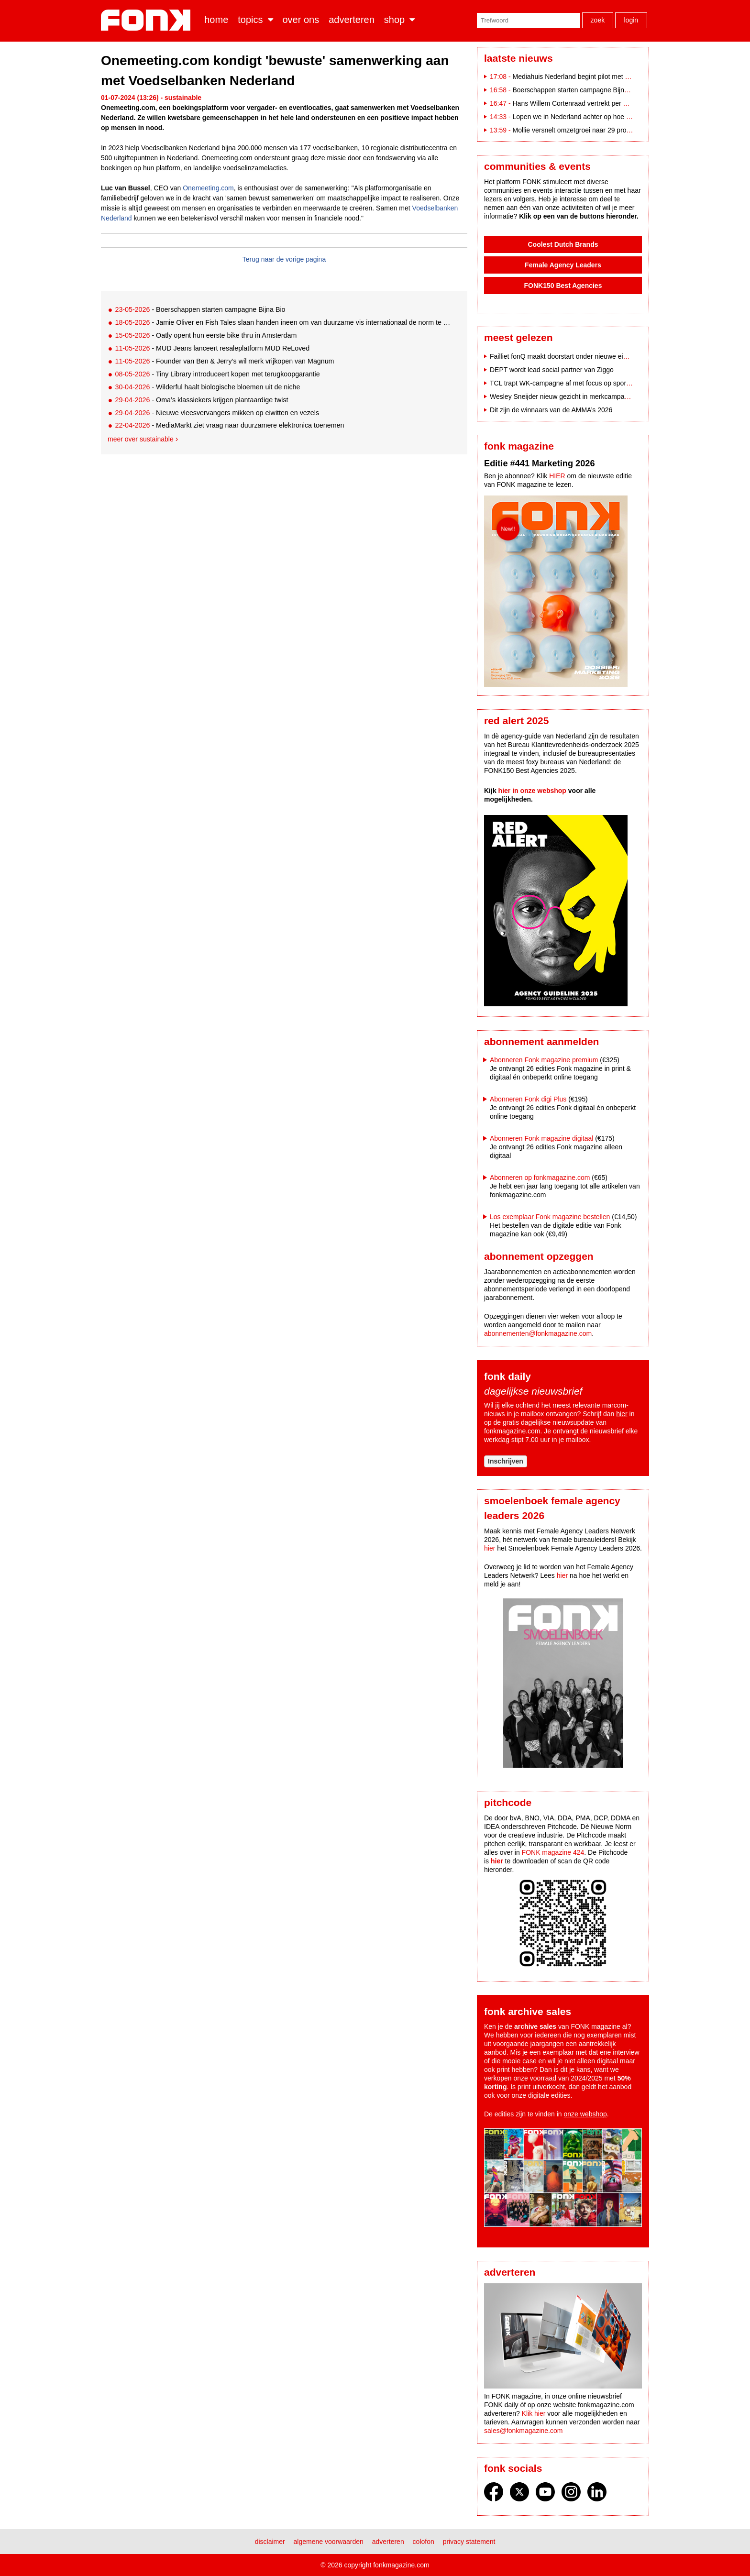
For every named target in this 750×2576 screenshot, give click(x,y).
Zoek (598, 20)
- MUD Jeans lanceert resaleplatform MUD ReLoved (212, 348)
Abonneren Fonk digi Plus (528, 1099)
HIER (557, 476)
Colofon (423, 2541)
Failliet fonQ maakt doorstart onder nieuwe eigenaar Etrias (576, 356)
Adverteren (352, 19)
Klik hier (534, 2413)
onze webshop (585, 2114)
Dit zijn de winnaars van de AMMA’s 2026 (551, 410)
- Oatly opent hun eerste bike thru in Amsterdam (206, 335)
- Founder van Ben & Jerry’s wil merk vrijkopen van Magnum (224, 361)
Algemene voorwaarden (329, 2541)
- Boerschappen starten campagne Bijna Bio (200, 309)
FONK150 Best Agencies (563, 285)
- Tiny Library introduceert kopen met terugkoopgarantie (217, 374)
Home (216, 19)
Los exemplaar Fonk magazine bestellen (550, 1217)
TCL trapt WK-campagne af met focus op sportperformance (578, 383)
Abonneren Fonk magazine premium (544, 1060)
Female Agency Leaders (563, 265)
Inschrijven (505, 1461)
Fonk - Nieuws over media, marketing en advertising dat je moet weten (147, 20)
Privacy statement (469, 2541)
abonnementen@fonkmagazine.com (538, 1333)
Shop (394, 19)
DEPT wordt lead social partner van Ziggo (552, 370)
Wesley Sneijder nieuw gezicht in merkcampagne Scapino (576, 396)
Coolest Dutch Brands (563, 244)
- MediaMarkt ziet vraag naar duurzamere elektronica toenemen (229, 425)
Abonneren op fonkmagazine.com (540, 1177)
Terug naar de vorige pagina (284, 259)
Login (631, 20)
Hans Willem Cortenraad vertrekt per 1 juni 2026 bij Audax (598, 103)
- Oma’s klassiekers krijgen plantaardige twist (201, 400)
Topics (250, 19)
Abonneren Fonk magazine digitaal (541, 1138)
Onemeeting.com (208, 188)
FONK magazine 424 (553, 1852)
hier (621, 1414)
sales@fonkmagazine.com (523, 2430)
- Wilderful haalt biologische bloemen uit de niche (207, 387)
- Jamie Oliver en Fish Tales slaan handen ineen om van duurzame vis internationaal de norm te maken (283, 322)
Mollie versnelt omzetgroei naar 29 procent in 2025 (587, 130)
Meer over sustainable (141, 439)
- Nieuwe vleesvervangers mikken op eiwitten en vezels (217, 413)
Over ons (301, 19)
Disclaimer (270, 2541)
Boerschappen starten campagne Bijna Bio (575, 90)
